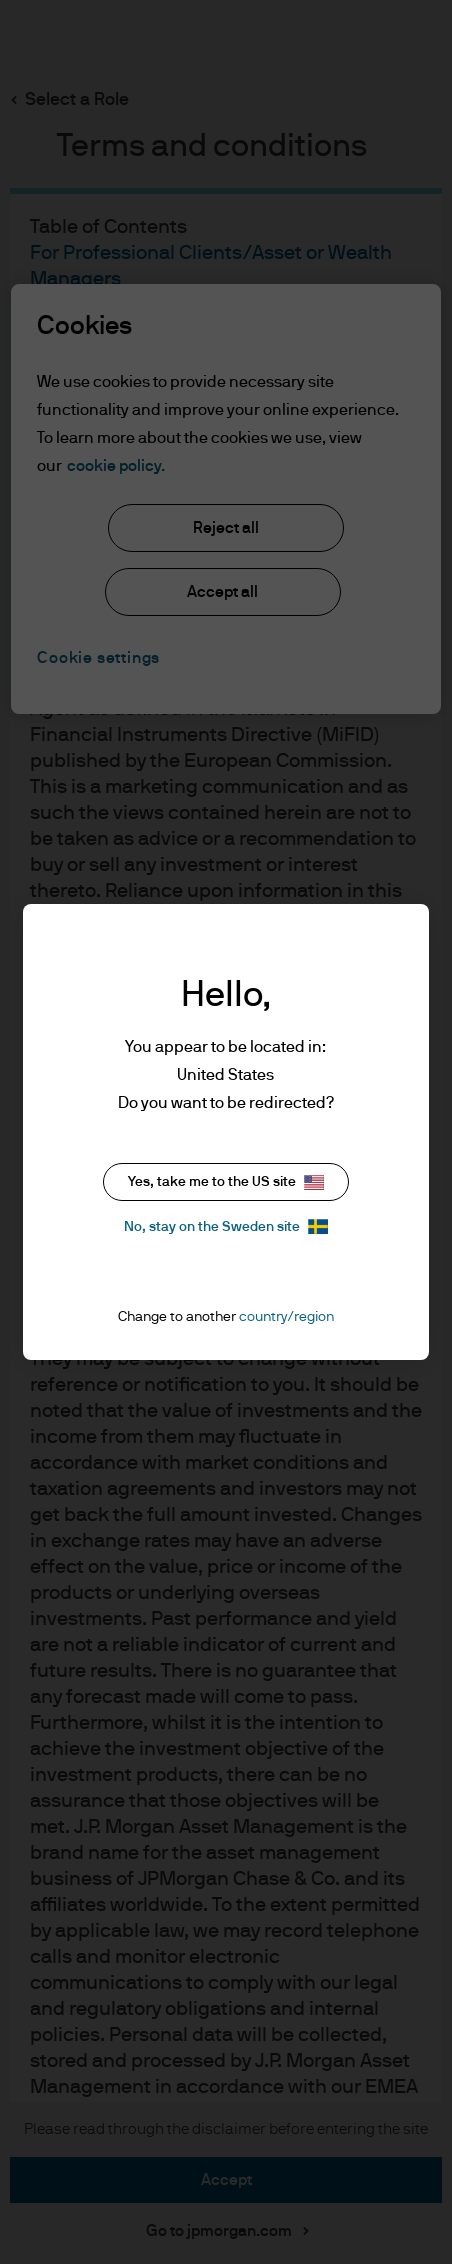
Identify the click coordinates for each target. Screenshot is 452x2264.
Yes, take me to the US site (226, 1182)
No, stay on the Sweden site (226, 1226)
